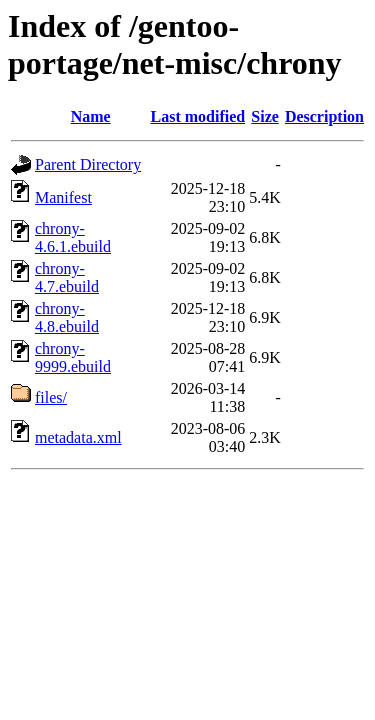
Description (324, 116)
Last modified (197, 116)
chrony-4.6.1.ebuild (73, 237)
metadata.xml (78, 437)
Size (265, 116)
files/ (51, 397)
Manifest (63, 197)
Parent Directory (88, 164)
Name (91, 116)
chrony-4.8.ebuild (67, 317)
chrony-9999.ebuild (73, 357)
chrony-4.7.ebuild (67, 277)
